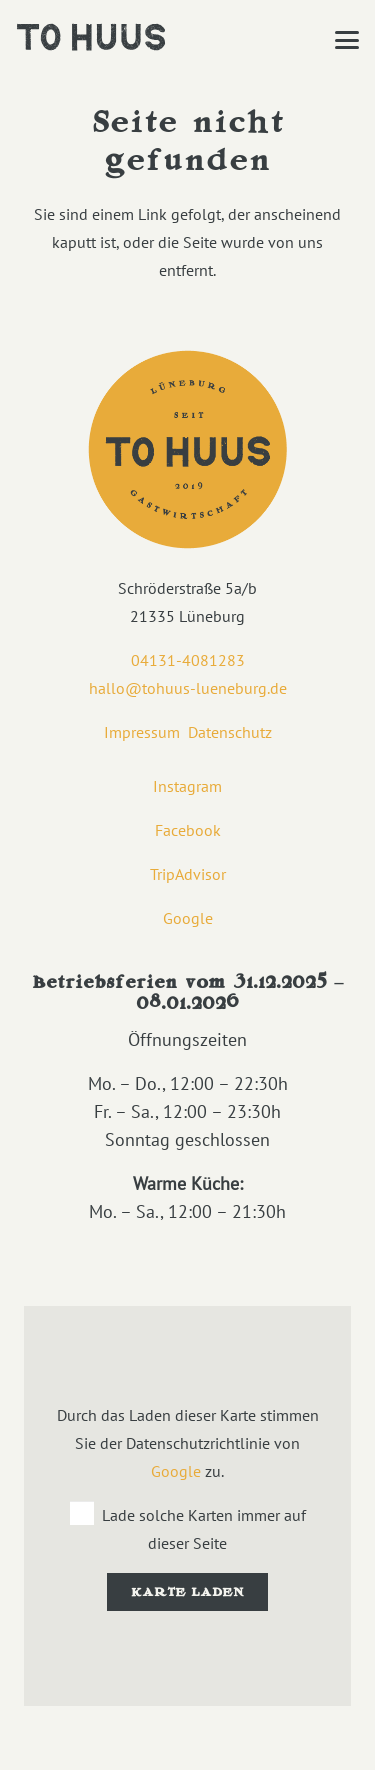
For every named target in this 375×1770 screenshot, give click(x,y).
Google (188, 918)
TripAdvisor (188, 874)
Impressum (142, 732)
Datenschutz (230, 732)
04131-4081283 (188, 660)
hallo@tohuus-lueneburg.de (188, 688)
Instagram (187, 786)
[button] (347, 40)
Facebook (188, 830)
